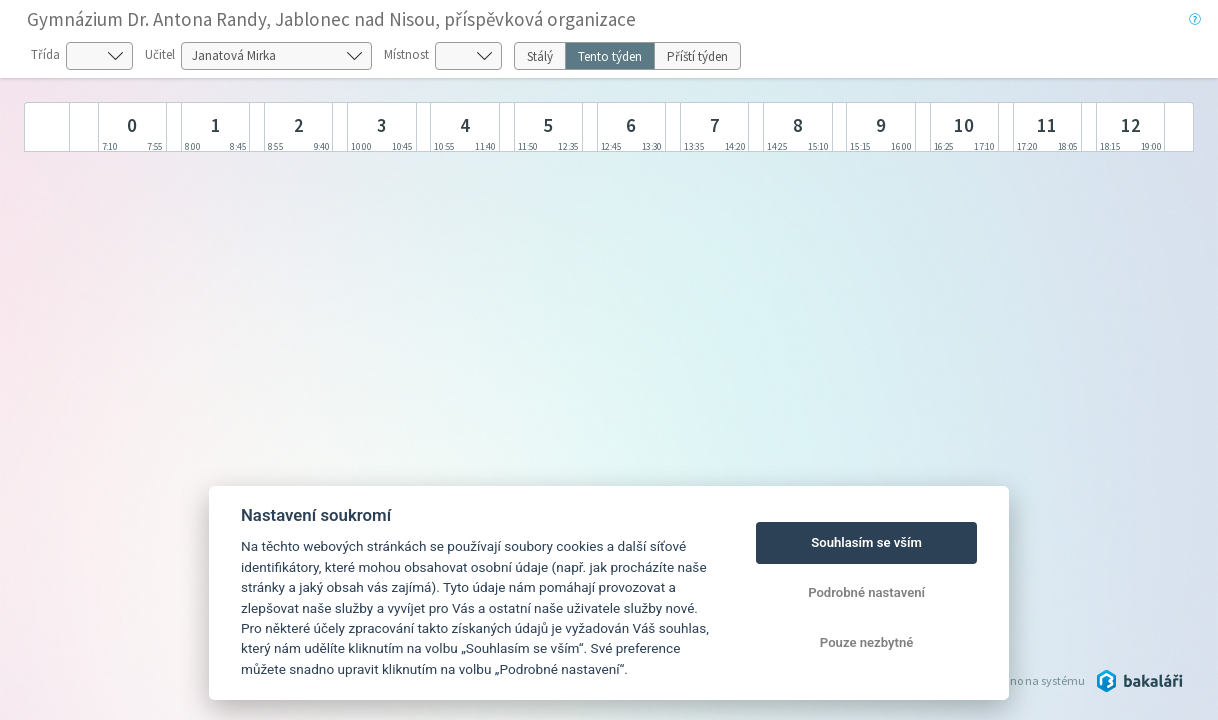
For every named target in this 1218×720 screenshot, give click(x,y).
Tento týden (610, 56)
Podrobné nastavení (866, 592)
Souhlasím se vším (866, 542)
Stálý (540, 56)
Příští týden (697, 56)
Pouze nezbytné (867, 642)
